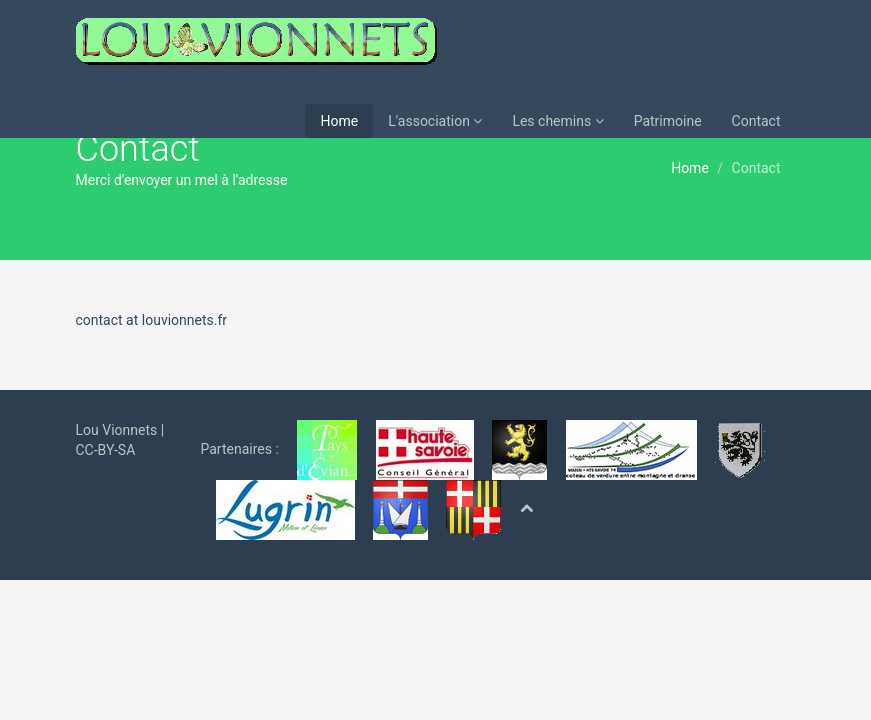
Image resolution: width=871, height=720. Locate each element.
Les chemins (557, 121)
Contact (756, 121)
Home (339, 121)
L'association (435, 121)
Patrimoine (668, 121)
